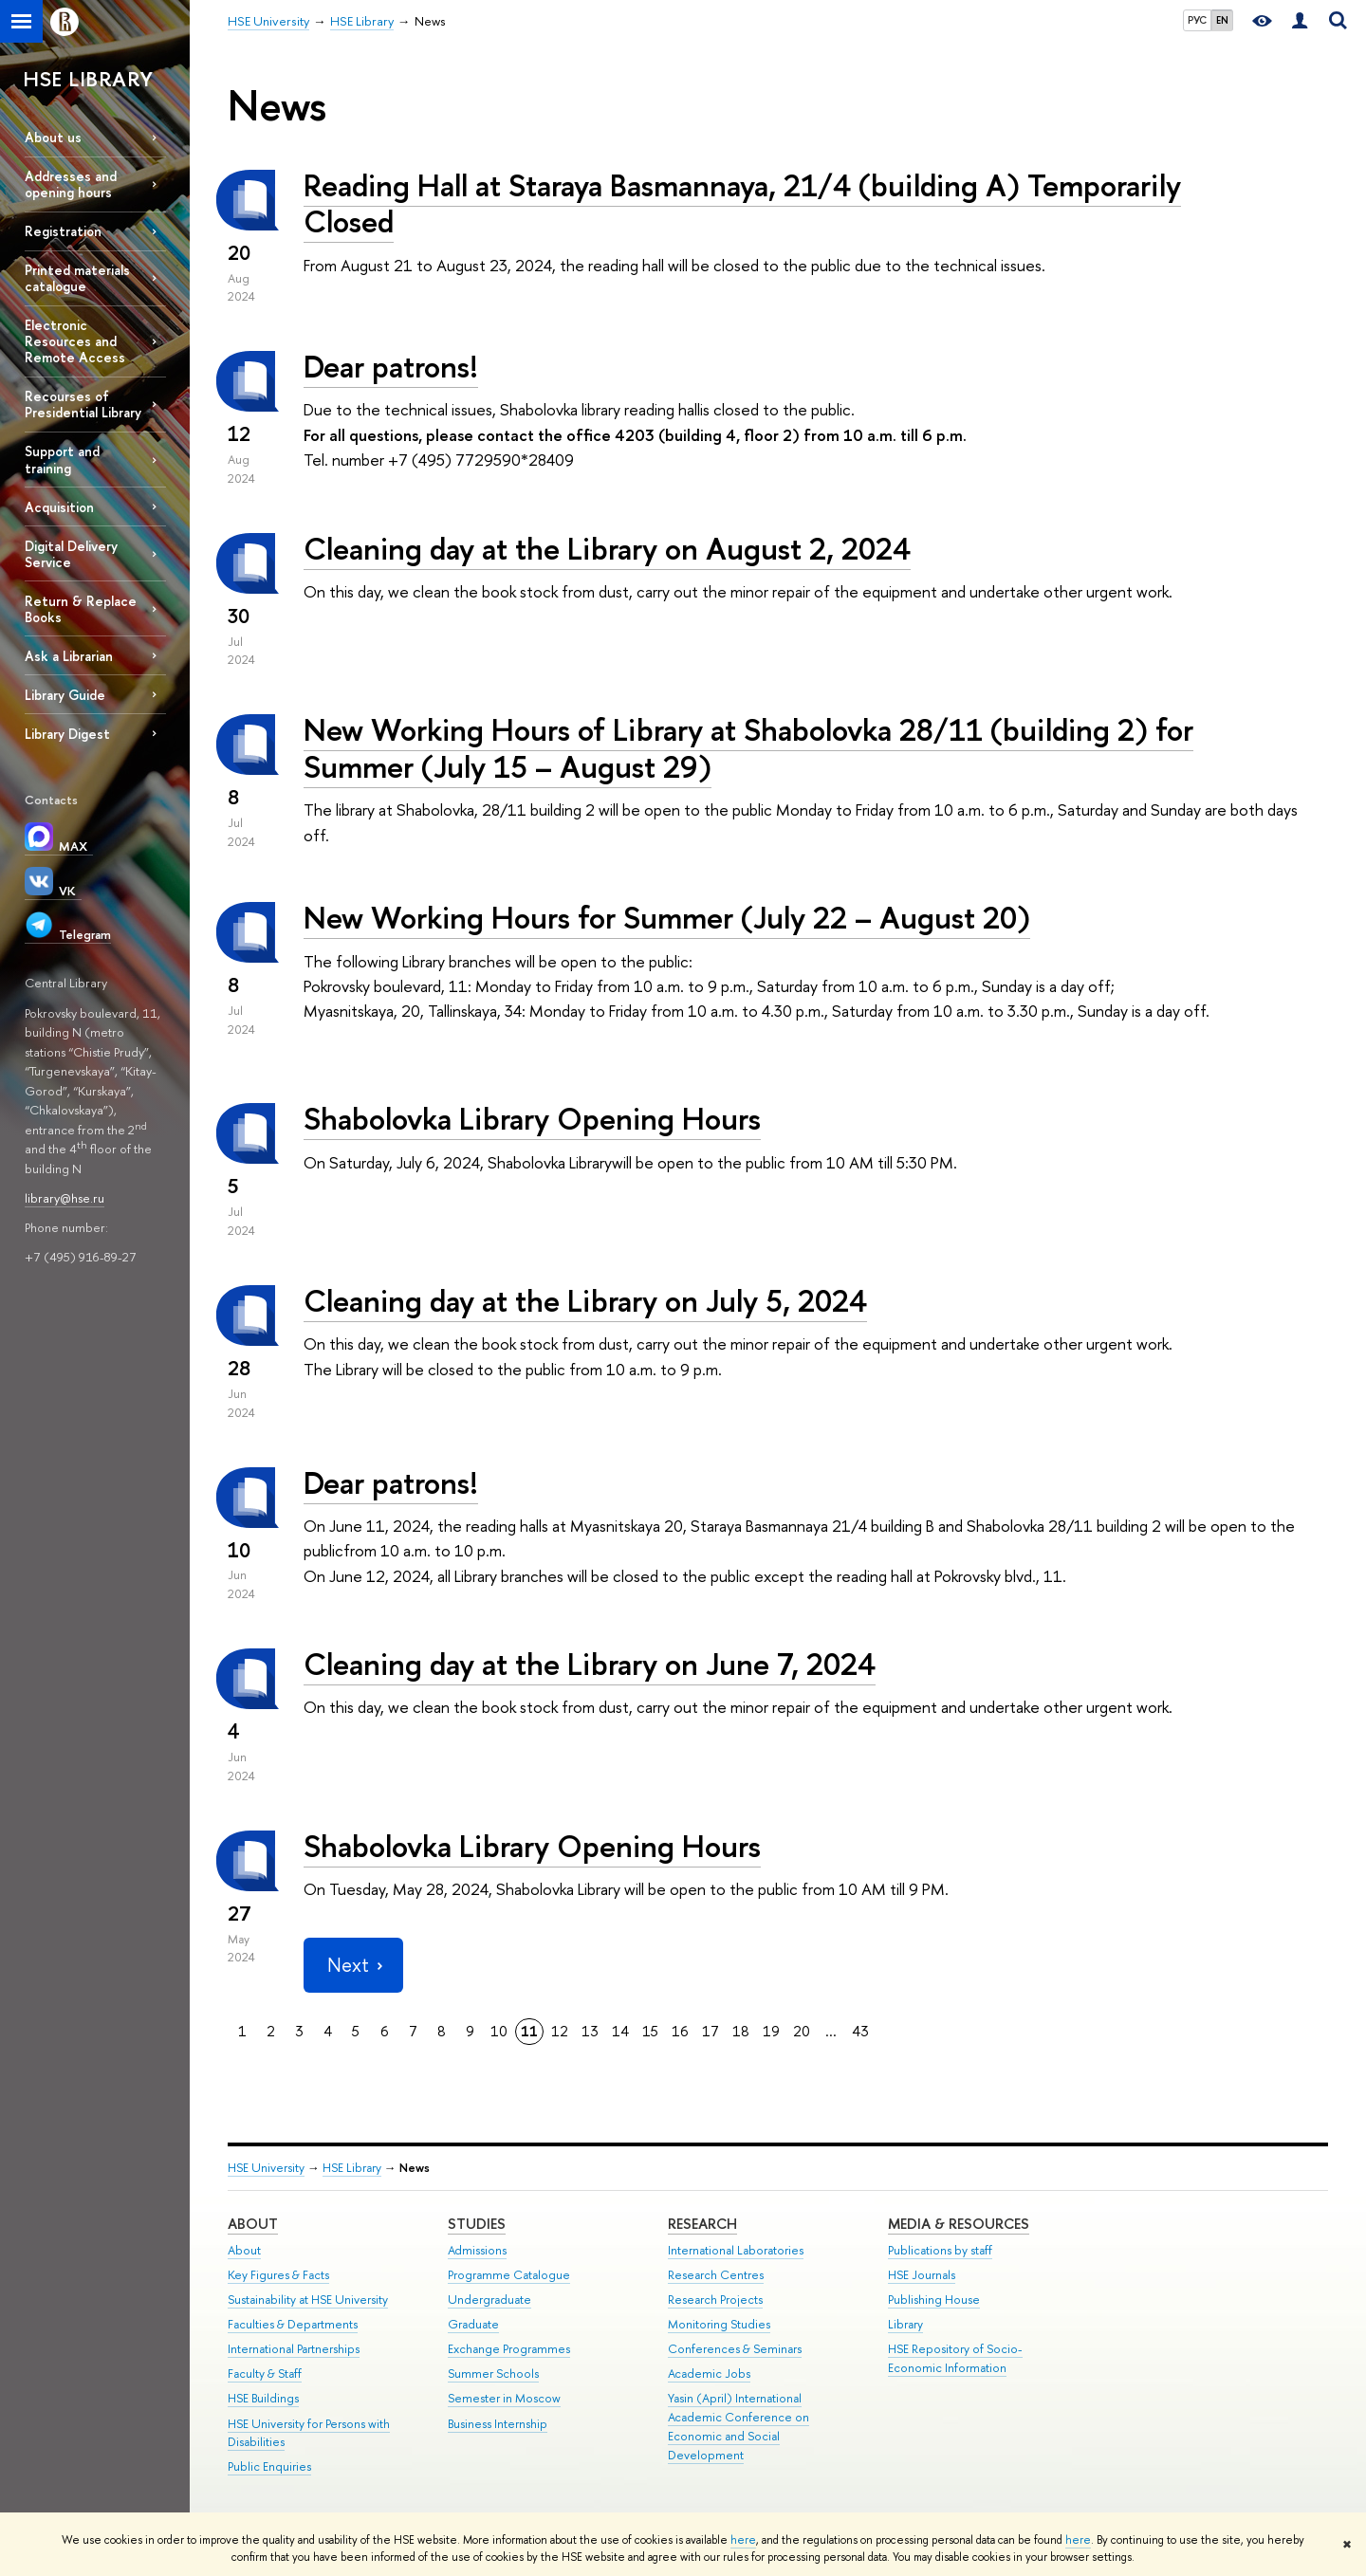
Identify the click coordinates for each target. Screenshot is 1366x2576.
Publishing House (934, 2299)
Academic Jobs (709, 2373)
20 (801, 2031)
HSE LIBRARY (88, 78)
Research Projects (715, 2299)
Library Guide (65, 695)
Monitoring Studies (719, 2324)
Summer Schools (493, 2373)
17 (710, 2031)
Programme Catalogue (509, 2275)
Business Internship (497, 2424)
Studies (477, 2224)
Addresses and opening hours (71, 184)
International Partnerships (294, 2349)
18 (740, 2031)
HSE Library (352, 2168)
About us (53, 137)
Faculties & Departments (293, 2324)
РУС (1197, 20)
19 (771, 2031)
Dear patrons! (391, 366)
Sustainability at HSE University (308, 2299)
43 (860, 2031)
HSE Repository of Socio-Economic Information (955, 2358)
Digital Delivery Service (71, 554)
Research (702, 2224)
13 (590, 2031)
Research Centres (716, 2275)
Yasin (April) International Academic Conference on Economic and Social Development (738, 2426)
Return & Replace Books (81, 609)
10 (499, 2031)
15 (650, 2031)
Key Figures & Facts (278, 2275)
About (253, 2224)
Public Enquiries (269, 2466)
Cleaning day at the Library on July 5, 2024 (585, 1300)
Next (352, 1965)
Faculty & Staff (265, 2373)
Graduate (473, 2324)
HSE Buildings (263, 2398)
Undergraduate (489, 2299)
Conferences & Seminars (735, 2349)
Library (905, 2324)
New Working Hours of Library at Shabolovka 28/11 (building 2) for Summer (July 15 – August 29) (748, 747)
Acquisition (59, 507)
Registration (63, 231)
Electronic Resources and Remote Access (75, 341)
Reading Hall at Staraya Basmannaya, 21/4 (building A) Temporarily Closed (742, 203)
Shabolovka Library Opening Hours (532, 1118)
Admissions (477, 2250)
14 (620, 2031)
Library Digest (67, 734)
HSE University (266, 2168)
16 (680, 2031)
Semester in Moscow (504, 2398)
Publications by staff (940, 2250)
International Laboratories (735, 2250)
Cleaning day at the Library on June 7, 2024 (590, 1663)
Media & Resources (958, 2224)
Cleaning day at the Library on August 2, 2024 (607, 548)
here (743, 2540)
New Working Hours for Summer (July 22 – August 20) (667, 917)
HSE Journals (921, 2275)
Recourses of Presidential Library (83, 404)
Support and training (62, 459)
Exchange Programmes (509, 2349)
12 (559, 2031)
